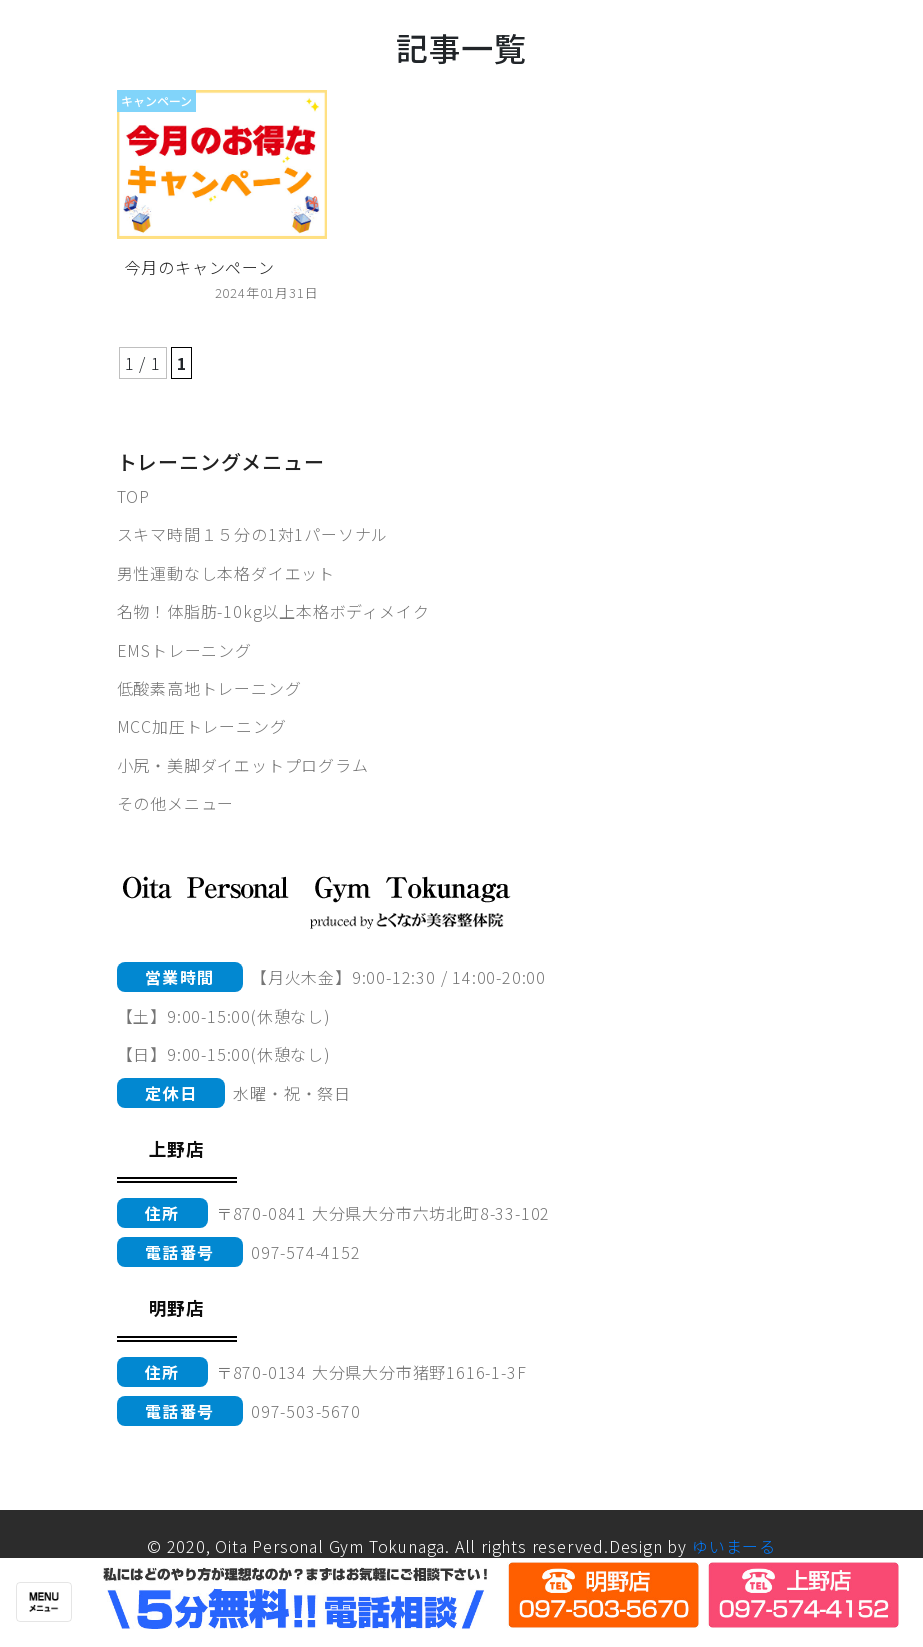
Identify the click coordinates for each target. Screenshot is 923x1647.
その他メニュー (176, 803)
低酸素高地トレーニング (209, 688)
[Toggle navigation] (44, 1602)
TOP (133, 496)
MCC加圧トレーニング (202, 726)
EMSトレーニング (184, 650)
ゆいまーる (734, 1546)
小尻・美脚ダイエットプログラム (243, 765)
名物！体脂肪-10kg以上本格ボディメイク (273, 611)
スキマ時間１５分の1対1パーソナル (253, 534)
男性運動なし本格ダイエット (226, 573)
